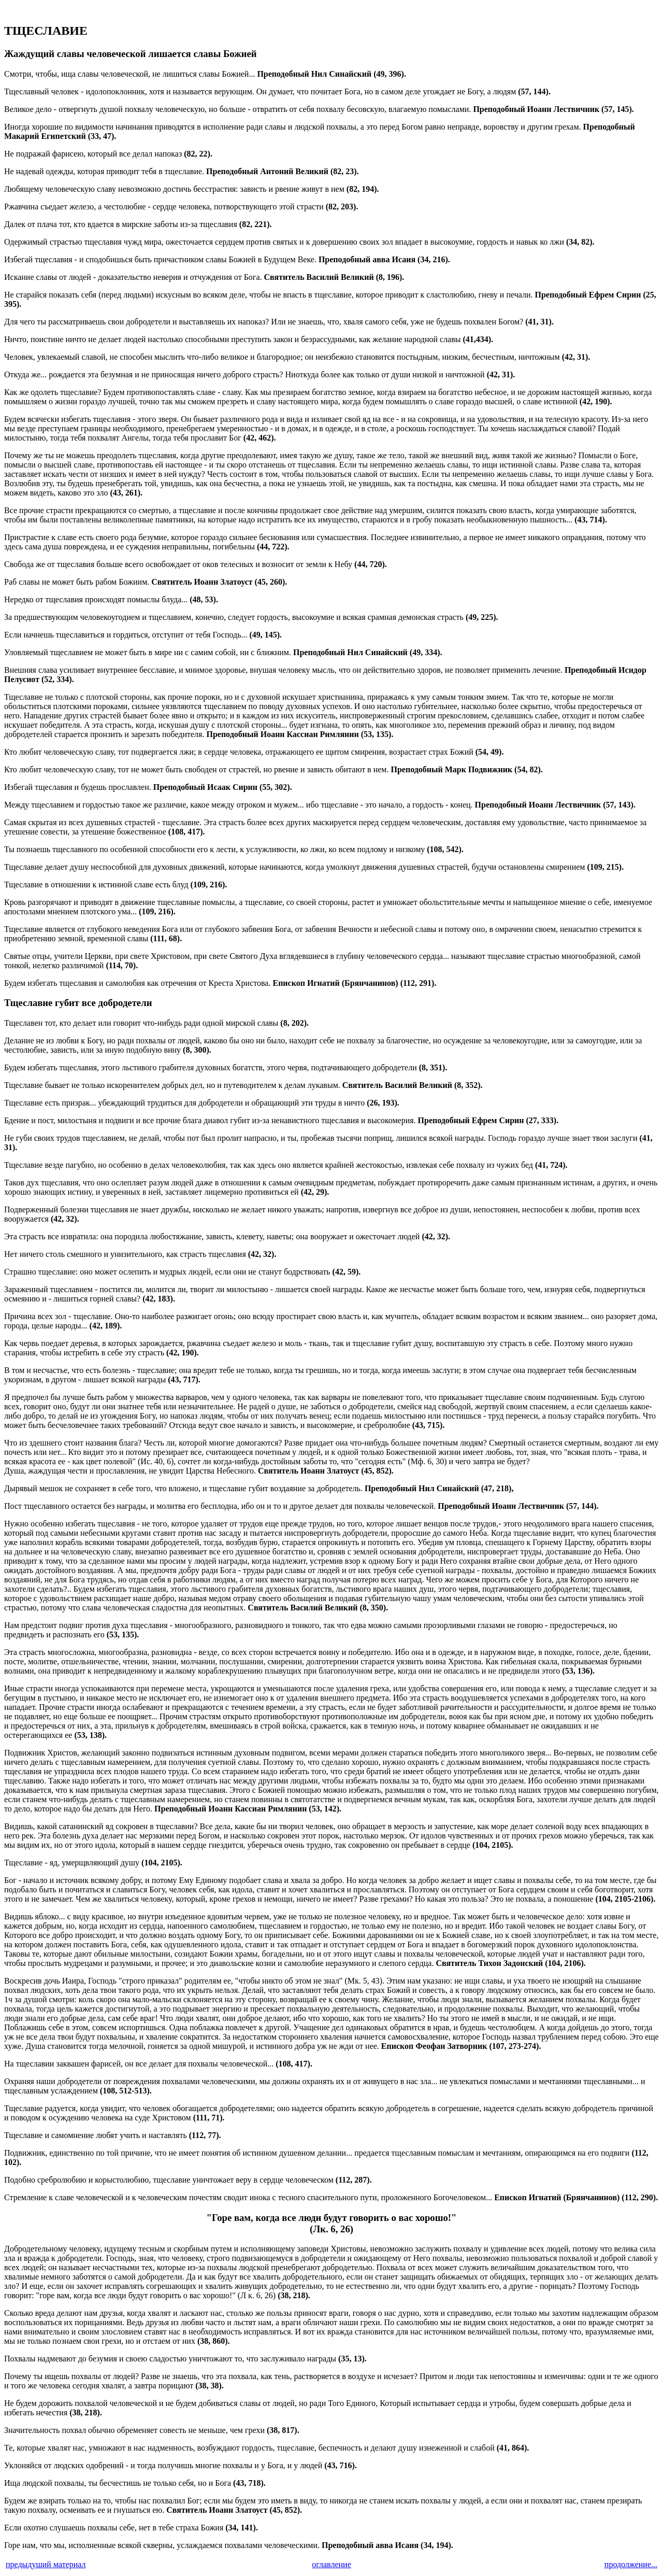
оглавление (331, 2564)
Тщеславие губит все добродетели (78, 1002)
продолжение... (630, 2564)
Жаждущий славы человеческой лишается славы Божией (130, 53)
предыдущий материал (46, 2564)
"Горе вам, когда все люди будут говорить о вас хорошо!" (332, 2217)
